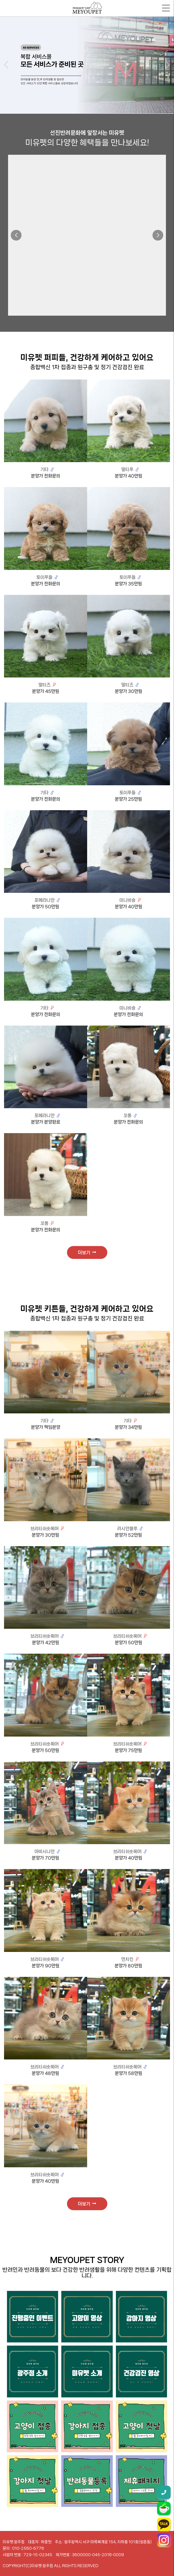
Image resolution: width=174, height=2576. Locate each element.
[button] (6, 65)
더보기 (87, 1252)
